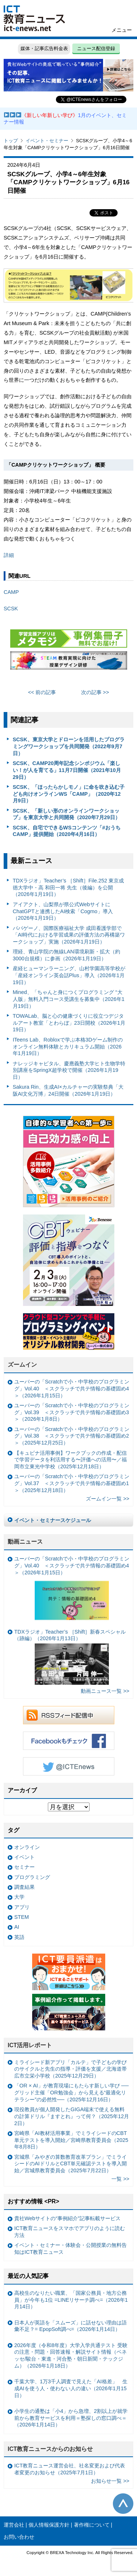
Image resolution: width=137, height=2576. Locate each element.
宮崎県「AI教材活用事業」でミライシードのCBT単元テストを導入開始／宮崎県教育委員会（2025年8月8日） (71, 2140)
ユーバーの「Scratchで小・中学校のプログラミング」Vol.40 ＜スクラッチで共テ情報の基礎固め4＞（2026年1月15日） (71, 1388)
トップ (11, 140)
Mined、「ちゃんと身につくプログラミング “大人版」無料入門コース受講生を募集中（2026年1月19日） (69, 999)
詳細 (9, 555)
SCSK (11, 608)
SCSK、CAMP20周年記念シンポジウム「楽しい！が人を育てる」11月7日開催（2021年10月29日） (67, 770)
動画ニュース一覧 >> (105, 1691)
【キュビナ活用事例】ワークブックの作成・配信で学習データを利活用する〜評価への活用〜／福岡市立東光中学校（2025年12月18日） (70, 1459)
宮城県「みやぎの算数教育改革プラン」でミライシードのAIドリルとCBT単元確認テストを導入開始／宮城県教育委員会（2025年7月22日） (70, 2163)
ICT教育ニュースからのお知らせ (50, 2449)
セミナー (24, 1867)
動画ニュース (25, 1542)
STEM (21, 1917)
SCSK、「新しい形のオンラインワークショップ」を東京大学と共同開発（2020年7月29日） (66, 814)
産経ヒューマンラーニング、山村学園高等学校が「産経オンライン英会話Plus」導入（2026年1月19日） (69, 975)
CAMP (11, 592)
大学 (19, 1897)
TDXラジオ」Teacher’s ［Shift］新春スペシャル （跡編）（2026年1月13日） (70, 1657)
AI (16, 1927)
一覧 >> (120, 2179)
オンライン (27, 1847)
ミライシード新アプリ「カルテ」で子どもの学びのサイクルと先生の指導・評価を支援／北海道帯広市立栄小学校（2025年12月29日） (70, 2069)
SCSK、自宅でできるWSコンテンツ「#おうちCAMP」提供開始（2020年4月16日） (67, 831)
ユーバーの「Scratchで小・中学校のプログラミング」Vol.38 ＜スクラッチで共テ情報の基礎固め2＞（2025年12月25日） (71, 1436)
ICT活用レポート (30, 2045)
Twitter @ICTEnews (68, 1766)
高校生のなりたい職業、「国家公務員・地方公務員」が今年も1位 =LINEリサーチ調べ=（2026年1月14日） (71, 2299)
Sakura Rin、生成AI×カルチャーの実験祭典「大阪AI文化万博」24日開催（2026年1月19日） (68, 1090)
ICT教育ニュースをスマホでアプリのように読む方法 (69, 2231)
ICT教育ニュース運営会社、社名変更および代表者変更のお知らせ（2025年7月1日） (69, 2469)
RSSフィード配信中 (68, 1715)
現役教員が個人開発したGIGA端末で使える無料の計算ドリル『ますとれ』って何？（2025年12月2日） (71, 2116)
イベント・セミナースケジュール (52, 1520)
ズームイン (22, 1365)
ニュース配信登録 (96, 48)
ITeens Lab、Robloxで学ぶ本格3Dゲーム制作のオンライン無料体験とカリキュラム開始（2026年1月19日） (68, 1046)
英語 (19, 1937)
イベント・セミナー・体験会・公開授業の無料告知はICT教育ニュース (70, 2248)
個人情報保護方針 (48, 2525)
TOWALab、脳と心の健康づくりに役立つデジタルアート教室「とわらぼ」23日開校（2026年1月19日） (69, 1022)
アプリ (22, 1907)
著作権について (92, 2525)
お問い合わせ (19, 2537)
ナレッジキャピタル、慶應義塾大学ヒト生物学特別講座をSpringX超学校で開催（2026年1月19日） (69, 1070)
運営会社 (14, 2525)
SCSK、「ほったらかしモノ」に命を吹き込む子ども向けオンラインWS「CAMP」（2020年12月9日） (69, 793)
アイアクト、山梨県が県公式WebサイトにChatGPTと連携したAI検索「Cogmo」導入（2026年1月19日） (63, 911)
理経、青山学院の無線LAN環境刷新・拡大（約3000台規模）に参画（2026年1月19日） (66, 955)
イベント (24, 1857)
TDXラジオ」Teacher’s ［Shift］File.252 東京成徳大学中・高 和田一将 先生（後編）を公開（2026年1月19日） (68, 887)
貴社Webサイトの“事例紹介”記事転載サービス (67, 2218)
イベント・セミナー (47, 140)
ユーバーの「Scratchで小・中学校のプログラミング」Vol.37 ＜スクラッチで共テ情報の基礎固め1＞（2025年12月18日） (71, 1483)
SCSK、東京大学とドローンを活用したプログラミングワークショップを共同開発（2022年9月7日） (69, 746)
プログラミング (32, 1877)
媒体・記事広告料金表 (44, 48)
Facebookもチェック (68, 1741)
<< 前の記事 (42, 692)
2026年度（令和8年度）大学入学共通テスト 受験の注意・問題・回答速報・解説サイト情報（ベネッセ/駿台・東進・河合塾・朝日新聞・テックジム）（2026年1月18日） (71, 2355)
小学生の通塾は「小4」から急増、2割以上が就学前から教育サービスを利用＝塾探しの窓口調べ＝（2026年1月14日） (71, 2418)
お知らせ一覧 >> (110, 2481)
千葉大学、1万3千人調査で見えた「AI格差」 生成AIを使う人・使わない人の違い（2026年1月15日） (71, 2388)
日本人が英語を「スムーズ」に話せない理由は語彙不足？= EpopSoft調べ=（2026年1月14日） (70, 2326)
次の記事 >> (95, 692)
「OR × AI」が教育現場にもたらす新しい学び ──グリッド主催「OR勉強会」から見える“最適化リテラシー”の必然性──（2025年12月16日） (71, 2092)
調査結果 (24, 1887)
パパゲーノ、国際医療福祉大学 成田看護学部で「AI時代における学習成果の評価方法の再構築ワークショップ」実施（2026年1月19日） (69, 935)
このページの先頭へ (123, 2503)
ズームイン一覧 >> (107, 1499)
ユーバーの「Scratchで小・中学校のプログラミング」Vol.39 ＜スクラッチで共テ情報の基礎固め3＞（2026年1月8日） (71, 1412)
